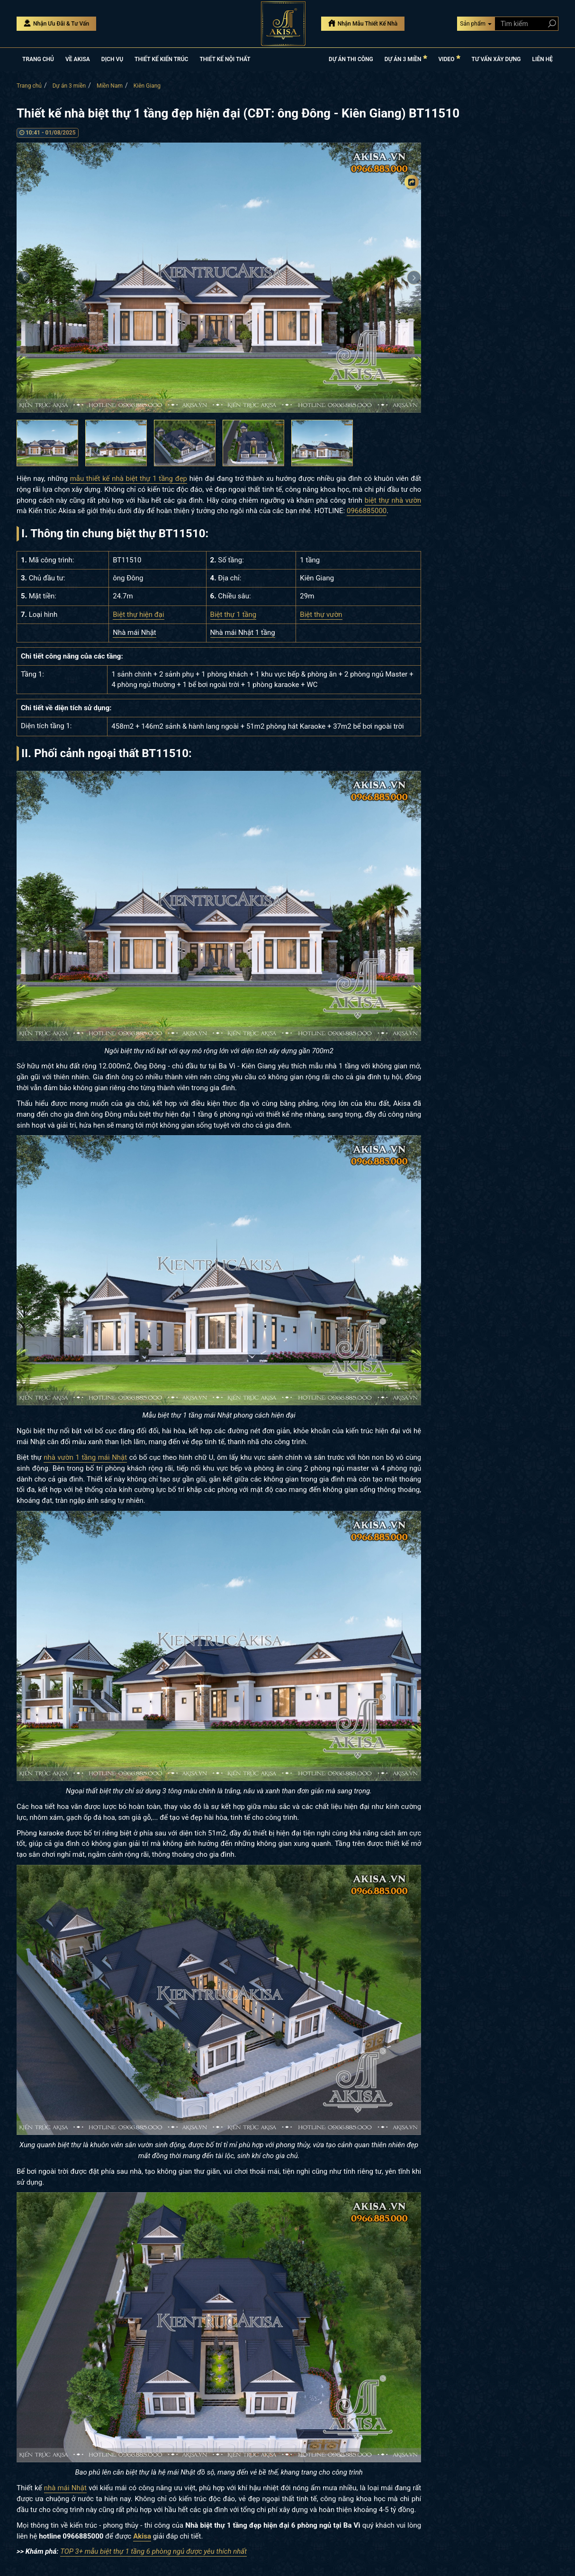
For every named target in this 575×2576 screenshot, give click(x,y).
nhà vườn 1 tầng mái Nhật (85, 1457)
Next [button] (414, 278)
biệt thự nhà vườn (393, 500)
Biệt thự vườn (321, 614)
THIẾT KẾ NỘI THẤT (224, 59)
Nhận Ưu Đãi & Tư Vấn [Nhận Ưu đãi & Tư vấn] (56, 23)
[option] (219, 278)
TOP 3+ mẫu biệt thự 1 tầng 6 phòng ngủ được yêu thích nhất (153, 2551)
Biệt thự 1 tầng (233, 614)
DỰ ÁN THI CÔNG (351, 59)
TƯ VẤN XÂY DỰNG (496, 59)
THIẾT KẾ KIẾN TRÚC (161, 59)
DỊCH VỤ (112, 59)
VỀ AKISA (77, 59)
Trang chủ (29, 85)
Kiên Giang (147, 85)
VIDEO (449, 58)
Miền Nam (110, 85)
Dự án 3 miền (69, 85)
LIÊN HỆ (542, 59)
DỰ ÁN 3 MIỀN (406, 58)
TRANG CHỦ (38, 59)
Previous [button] (24, 278)
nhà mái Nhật (65, 2488)
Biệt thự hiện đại (138, 614)
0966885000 (366, 510)
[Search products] (550, 23)
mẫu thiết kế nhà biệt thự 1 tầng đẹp (128, 478)
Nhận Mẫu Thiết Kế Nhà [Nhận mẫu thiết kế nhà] (363, 23)
